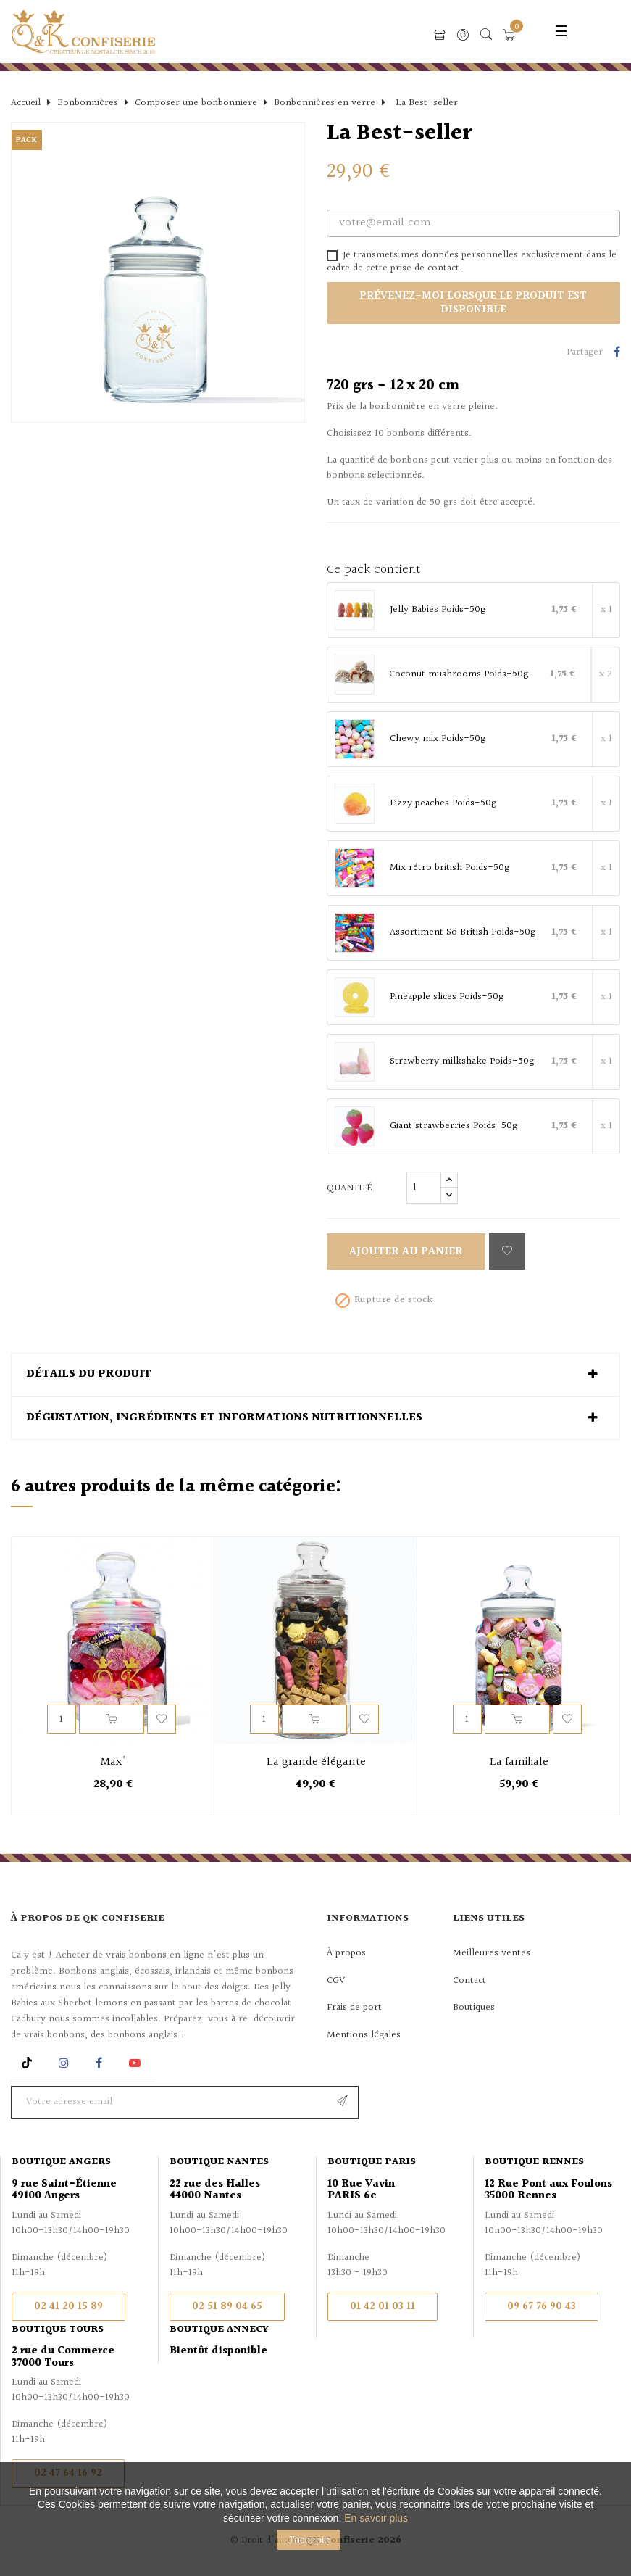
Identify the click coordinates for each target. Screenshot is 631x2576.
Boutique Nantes (219, 2162)
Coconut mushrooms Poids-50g (458, 675)
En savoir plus (376, 2518)
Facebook (98, 2063)
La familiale (519, 1762)
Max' (113, 1762)
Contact (469, 1981)
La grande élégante (316, 1762)
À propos (346, 1953)
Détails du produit (88, 1374)
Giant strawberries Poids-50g (453, 1126)
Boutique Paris (371, 2162)
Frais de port (354, 2008)
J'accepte (309, 2540)
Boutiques (474, 2008)
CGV (336, 1981)
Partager (617, 353)
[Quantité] (423, 1188)
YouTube (137, 2063)
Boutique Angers (61, 2162)
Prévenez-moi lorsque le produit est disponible (473, 303)
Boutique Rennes (534, 2162)
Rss (28, 2063)
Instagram (65, 2063)
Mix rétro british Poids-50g (449, 868)
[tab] (315, 1375)
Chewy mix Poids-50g (437, 739)
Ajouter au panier (406, 1252)
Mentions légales (364, 2035)
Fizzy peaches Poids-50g (443, 804)
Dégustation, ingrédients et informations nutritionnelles (224, 1418)
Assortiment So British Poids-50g (462, 933)
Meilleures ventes (491, 1953)
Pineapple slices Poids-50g (446, 997)
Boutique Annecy (219, 2329)
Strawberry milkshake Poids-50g (462, 1062)
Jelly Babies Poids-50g (437, 610)
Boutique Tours (58, 2329)
